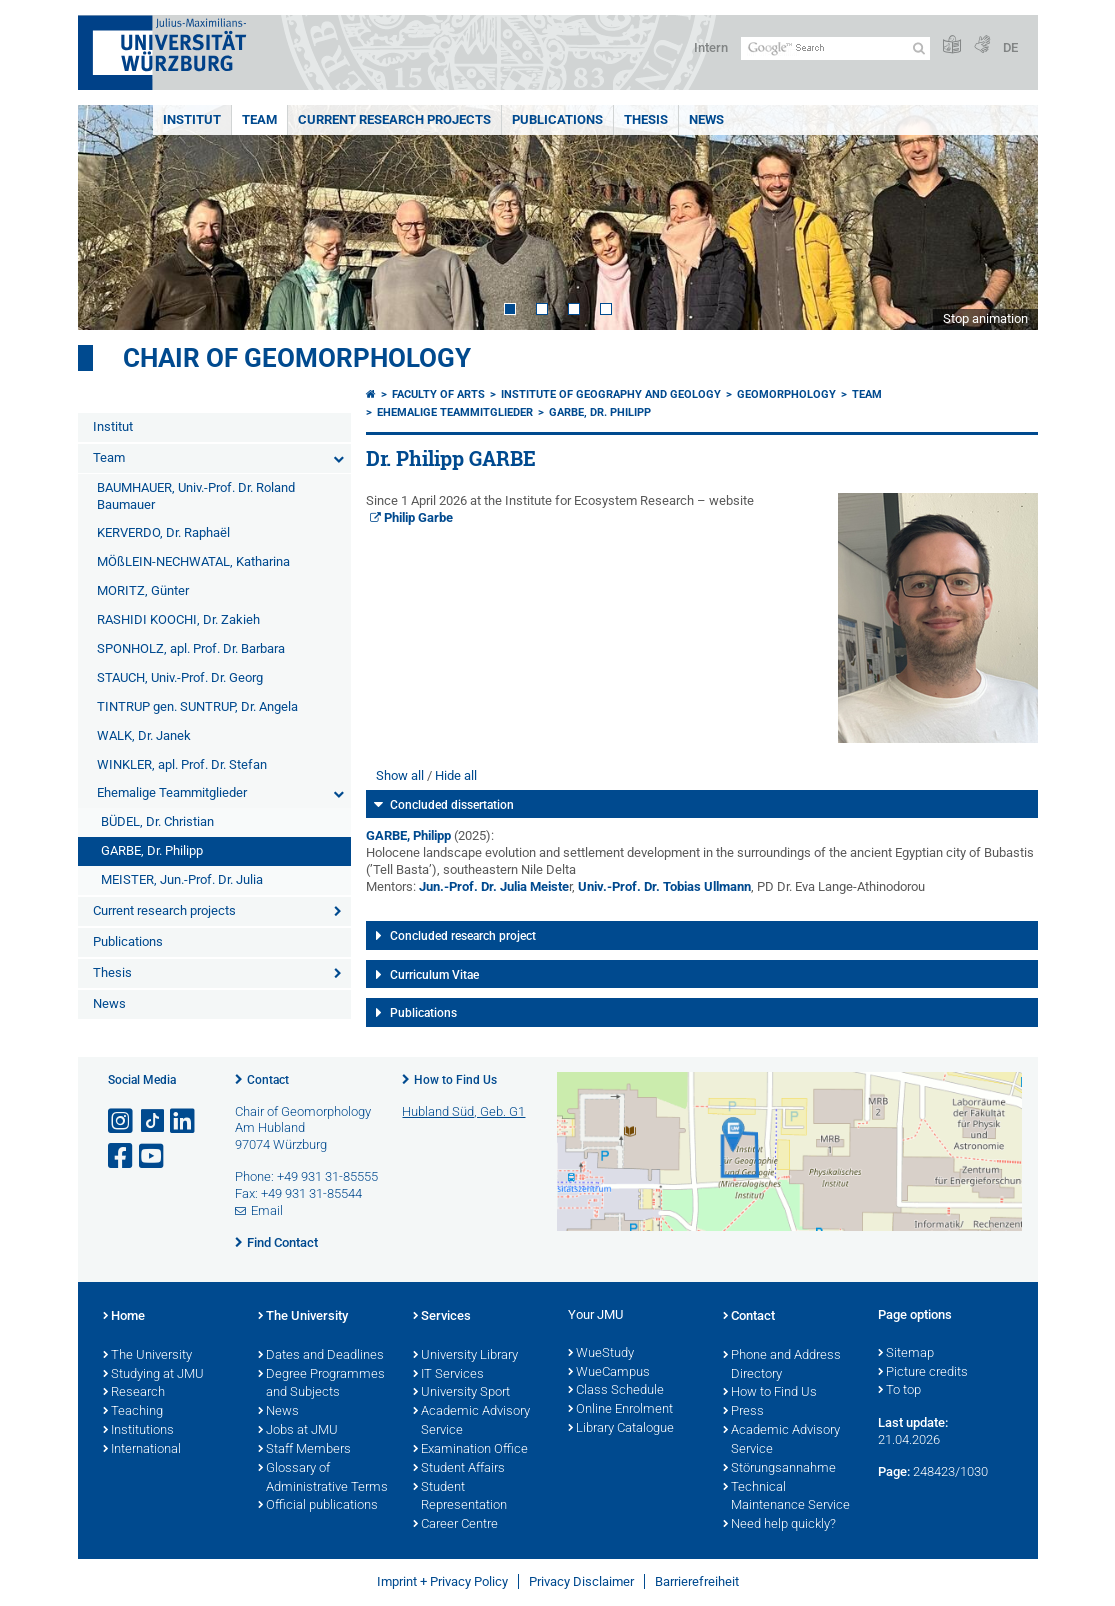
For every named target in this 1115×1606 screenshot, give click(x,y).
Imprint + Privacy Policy (442, 1581)
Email (267, 1210)
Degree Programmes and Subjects (321, 1384)
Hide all (456, 775)
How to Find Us (455, 1080)
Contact (268, 1080)
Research (134, 1393)
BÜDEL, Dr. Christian (157, 821)
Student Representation (460, 1497)
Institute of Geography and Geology (611, 394)
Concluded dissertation (452, 805)
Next (1003, 217)
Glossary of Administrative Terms (323, 1478)
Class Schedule (616, 1391)
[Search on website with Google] (835, 48)
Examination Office (470, 1450)
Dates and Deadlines (321, 1356)
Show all (400, 775)
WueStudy (601, 1354)
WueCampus (609, 1373)
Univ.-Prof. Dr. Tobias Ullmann (664, 886)
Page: (894, 1471)
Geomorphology (786, 394)
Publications (557, 119)
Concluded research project (463, 936)
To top (899, 1391)
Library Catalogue (621, 1429)
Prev (113, 217)
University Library (465, 1356)
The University (147, 1356)
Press (743, 1412)
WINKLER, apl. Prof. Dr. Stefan (182, 764)
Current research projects (394, 119)
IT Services (448, 1375)
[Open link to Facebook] (122, 1156)
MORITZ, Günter (143, 590)
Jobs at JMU (298, 1431)
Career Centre (455, 1525)
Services (442, 1317)
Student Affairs (459, 1469)
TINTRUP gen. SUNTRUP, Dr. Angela (197, 706)
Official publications (318, 1506)
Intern (711, 47)
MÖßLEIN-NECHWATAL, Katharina (193, 561)
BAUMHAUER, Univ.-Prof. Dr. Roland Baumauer (196, 496)
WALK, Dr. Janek (144, 735)
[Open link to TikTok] (153, 1121)
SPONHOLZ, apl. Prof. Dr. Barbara (191, 648)
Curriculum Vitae (434, 975)
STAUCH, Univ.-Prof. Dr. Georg (180, 677)
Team (259, 119)
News (706, 119)
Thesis (646, 119)
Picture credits (923, 1373)
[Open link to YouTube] (153, 1156)
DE (1010, 47)
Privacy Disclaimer (581, 1581)
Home (124, 1317)
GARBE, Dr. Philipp (152, 850)
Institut (192, 119)
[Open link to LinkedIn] (184, 1121)
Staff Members (304, 1450)
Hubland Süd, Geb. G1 (463, 1111)
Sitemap (906, 1354)
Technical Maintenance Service (786, 1497)
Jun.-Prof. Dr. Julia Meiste (494, 886)
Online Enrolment (620, 1410)
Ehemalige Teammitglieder (172, 792)
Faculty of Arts (438, 394)
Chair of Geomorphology (297, 358)
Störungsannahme (779, 1469)
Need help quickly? (779, 1525)
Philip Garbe (418, 517)
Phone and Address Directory (782, 1365)
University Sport (461, 1393)
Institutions (138, 1431)
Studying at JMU (153, 1375)
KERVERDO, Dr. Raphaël (163, 532)
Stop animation (985, 318)
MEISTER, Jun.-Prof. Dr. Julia (182, 879)
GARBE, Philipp (408, 835)
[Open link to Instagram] (122, 1121)
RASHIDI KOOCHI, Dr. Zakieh (178, 619)
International (142, 1450)
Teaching (133, 1412)
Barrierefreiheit (697, 1581)
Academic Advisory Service (471, 1421)
